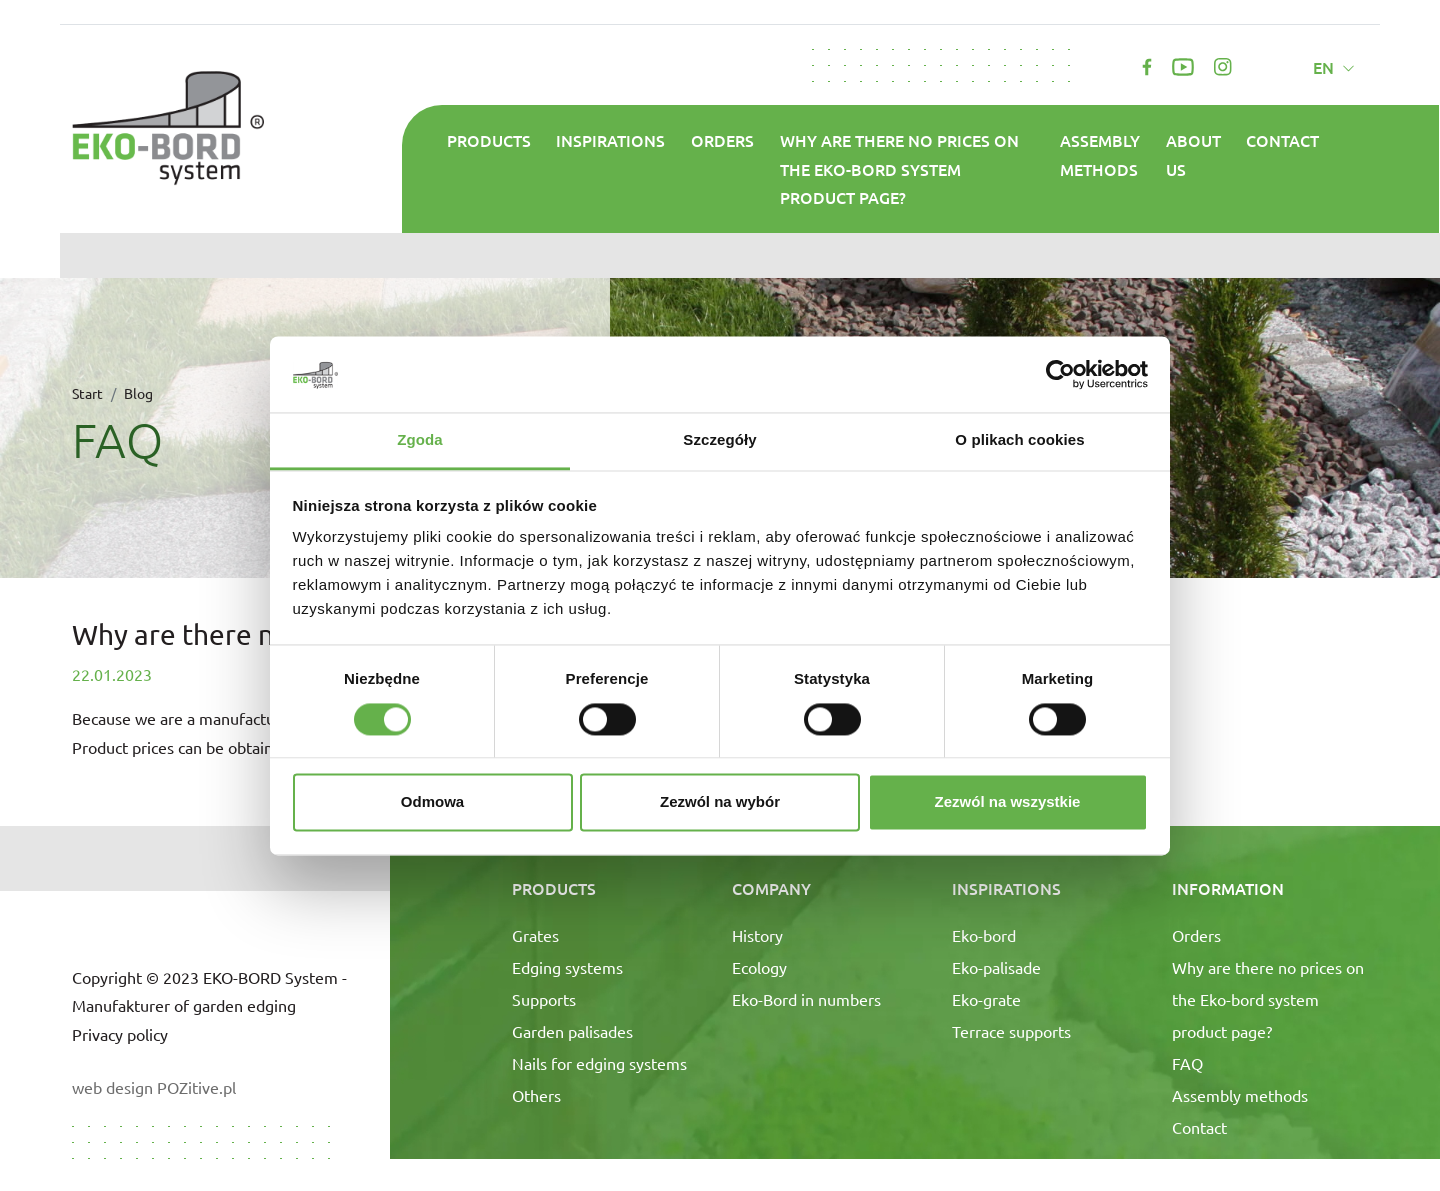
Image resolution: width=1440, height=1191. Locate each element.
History (757, 935)
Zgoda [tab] (420, 440)
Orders (722, 140)
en (1325, 67)
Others (536, 1095)
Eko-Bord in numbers (806, 999)
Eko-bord (984, 935)
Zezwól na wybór (720, 802)
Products (489, 140)
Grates (535, 935)
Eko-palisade (996, 967)
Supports (544, 999)
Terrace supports (1011, 1031)
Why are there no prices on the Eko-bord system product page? (899, 169)
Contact (1282, 140)
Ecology (759, 967)
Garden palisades (572, 1031)
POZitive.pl (196, 1087)
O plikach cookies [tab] (1019, 440)
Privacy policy (120, 1034)
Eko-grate (986, 999)
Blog (138, 393)
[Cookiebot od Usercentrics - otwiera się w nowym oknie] (1060, 374)
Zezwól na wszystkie (1008, 802)
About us (1193, 154)
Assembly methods (1100, 154)
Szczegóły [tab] (719, 440)
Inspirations (610, 140)
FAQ (1187, 1063)
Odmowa (432, 802)
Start (87, 393)
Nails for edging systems (599, 1063)
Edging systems (567, 967)
